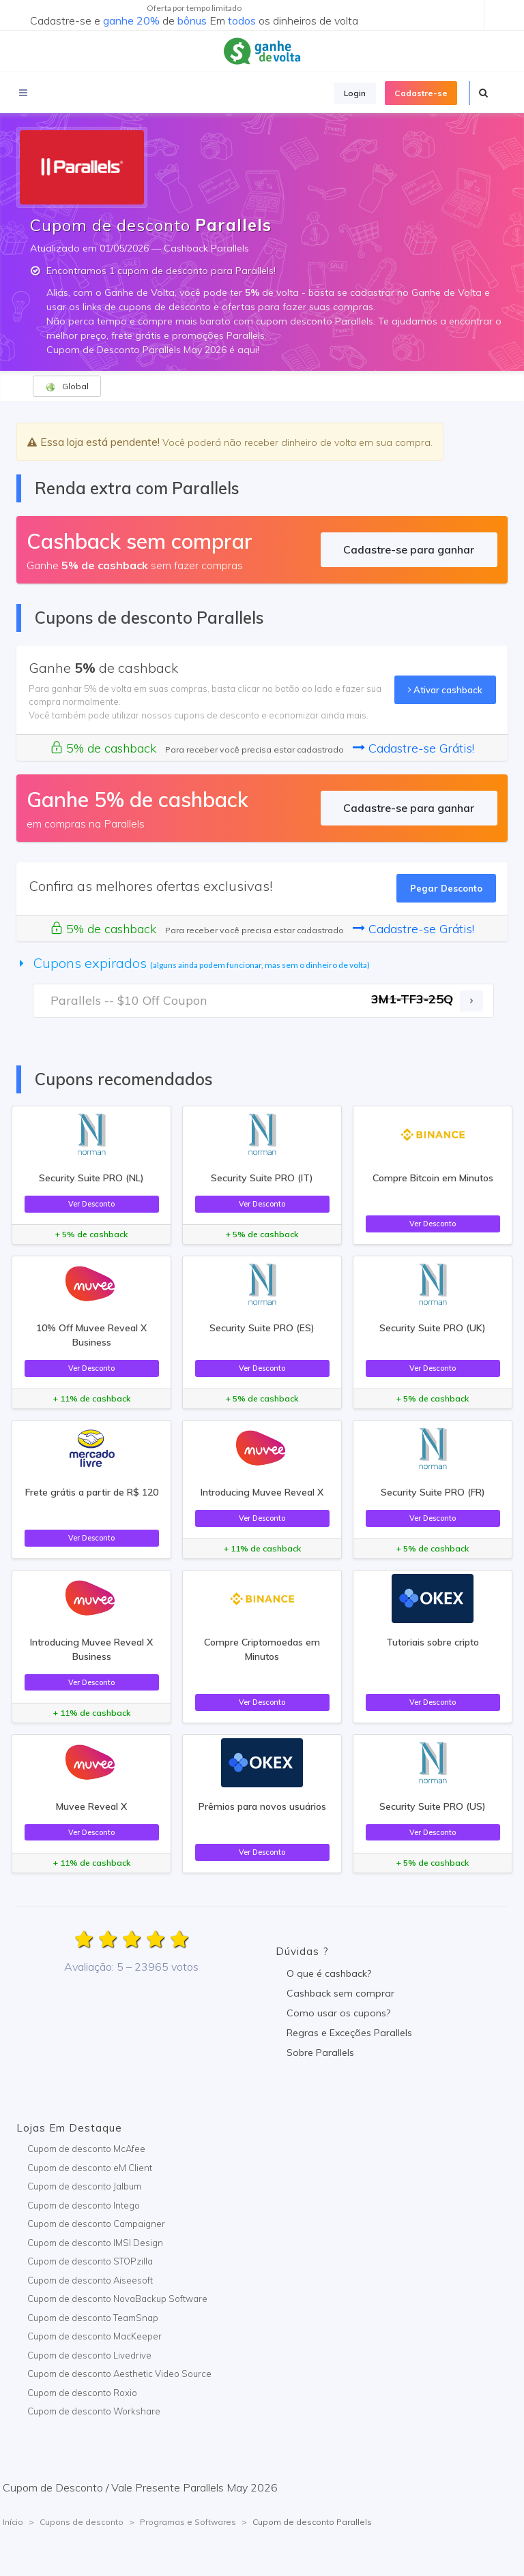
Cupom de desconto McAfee (86, 2148)
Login (355, 93)
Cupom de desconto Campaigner (96, 2223)
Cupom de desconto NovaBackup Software (117, 2298)
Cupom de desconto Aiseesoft (90, 2280)
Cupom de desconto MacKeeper (94, 2336)
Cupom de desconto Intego (83, 2205)
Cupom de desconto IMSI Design (95, 2242)
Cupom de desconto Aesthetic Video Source (119, 2373)
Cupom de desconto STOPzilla (90, 2261)
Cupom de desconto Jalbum (84, 2186)
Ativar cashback (445, 689)
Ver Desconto (91, 1204)
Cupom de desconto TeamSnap (92, 2317)
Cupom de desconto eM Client (89, 2167)
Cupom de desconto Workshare (93, 2411)
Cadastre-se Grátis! (413, 748)
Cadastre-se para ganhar (408, 549)
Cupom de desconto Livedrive (89, 2355)
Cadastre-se (421, 93)
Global (67, 386)
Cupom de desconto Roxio (82, 2392)
